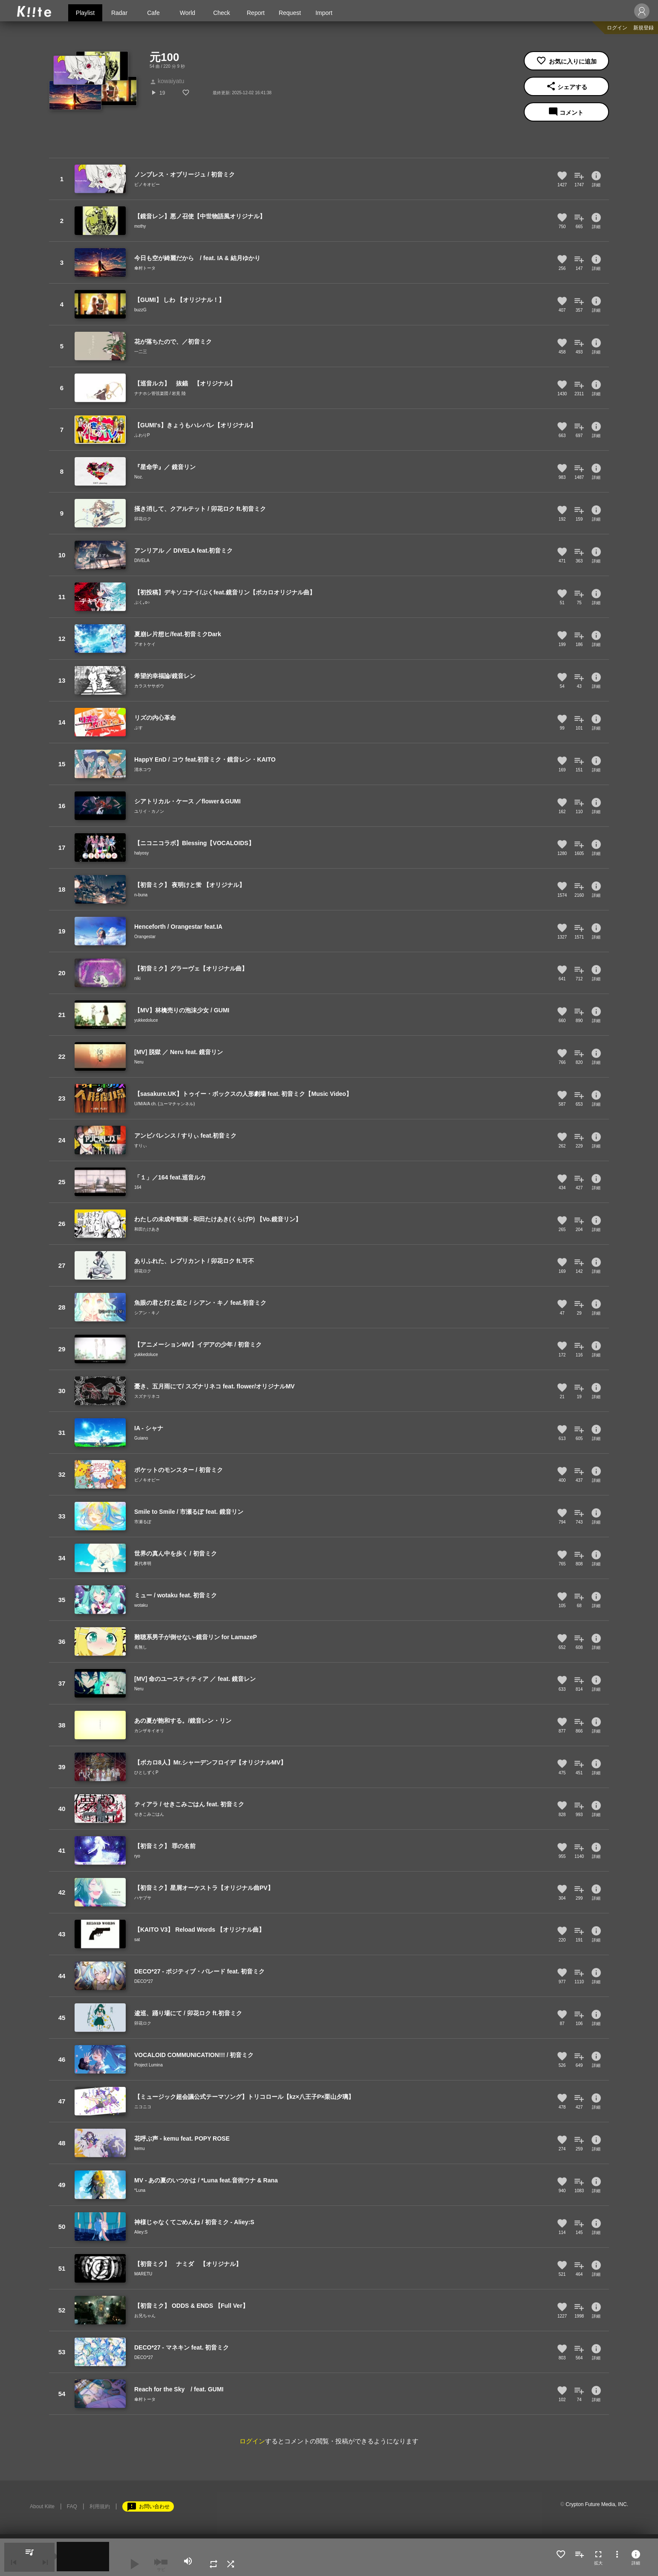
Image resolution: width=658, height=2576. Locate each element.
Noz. (138, 477)
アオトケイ (145, 644)
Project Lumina (148, 2065)
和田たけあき (147, 1229)
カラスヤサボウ (149, 686)
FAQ (72, 2506)
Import (323, 12)
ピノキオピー (147, 184)
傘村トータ (145, 268)
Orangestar (145, 936)
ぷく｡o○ (142, 602)
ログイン (617, 28)
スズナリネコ (147, 1396)
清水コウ (142, 769)
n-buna (140, 894)
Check (221, 12)
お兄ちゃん (145, 2315)
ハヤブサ (142, 1897)
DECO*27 (143, 1981)
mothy (140, 226)
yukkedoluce (146, 1020)
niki (137, 978)
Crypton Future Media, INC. (597, 2504)
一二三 (140, 351)
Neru (139, 1062)
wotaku (141, 1605)
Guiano (141, 1438)
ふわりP (142, 435)
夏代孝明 (142, 1563)
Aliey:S (140, 2232)
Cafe (153, 12)
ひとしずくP (146, 1772)
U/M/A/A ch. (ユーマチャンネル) (164, 1103)
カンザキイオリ (149, 1730)
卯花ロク (142, 518)
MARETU (143, 2274)
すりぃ (140, 1145)
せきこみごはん (149, 1814)
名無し (140, 1647)
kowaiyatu (167, 81)
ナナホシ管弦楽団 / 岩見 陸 (160, 393)
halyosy (141, 853)
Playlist (85, 12)
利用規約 (99, 2506)
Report (256, 12)
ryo (137, 1856)
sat (137, 1939)
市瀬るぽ (142, 1521)
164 (137, 1187)
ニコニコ (142, 2106)
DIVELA (142, 560)
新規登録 (643, 28)
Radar (119, 12)
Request (290, 12)
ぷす (138, 727)
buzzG (140, 309)
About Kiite (42, 2506)
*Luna (139, 2190)
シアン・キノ (147, 1312)
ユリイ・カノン (149, 811)
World (187, 12)
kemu (139, 2148)
